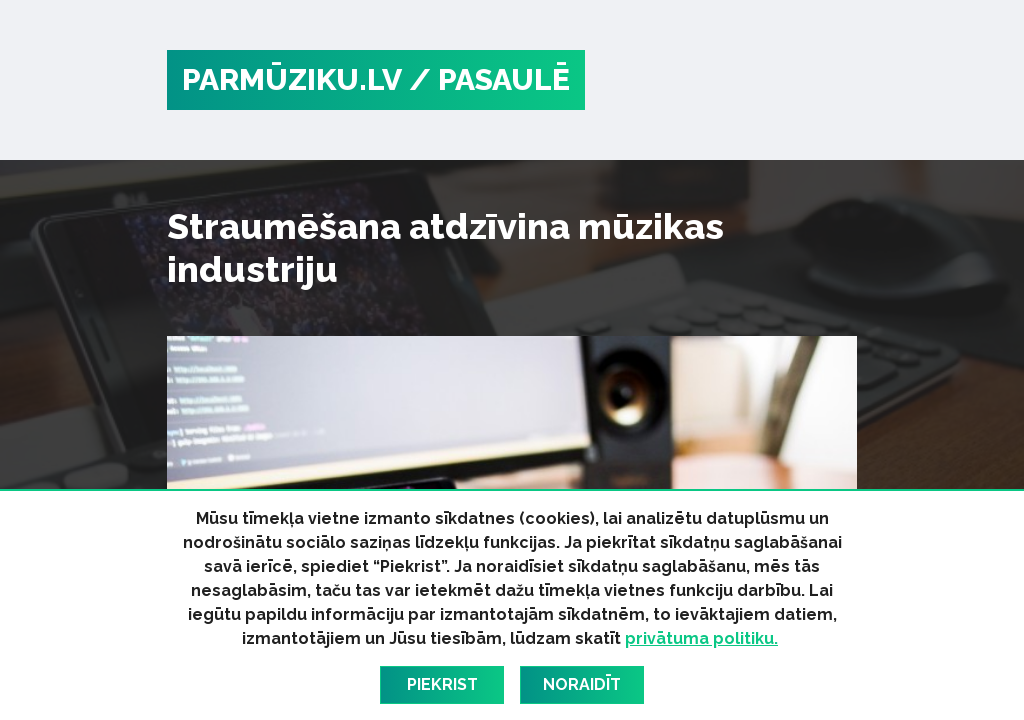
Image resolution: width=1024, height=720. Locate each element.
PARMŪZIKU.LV (292, 79)
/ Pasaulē (489, 79)
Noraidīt (582, 684)
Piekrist (442, 684)
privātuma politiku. (701, 638)
